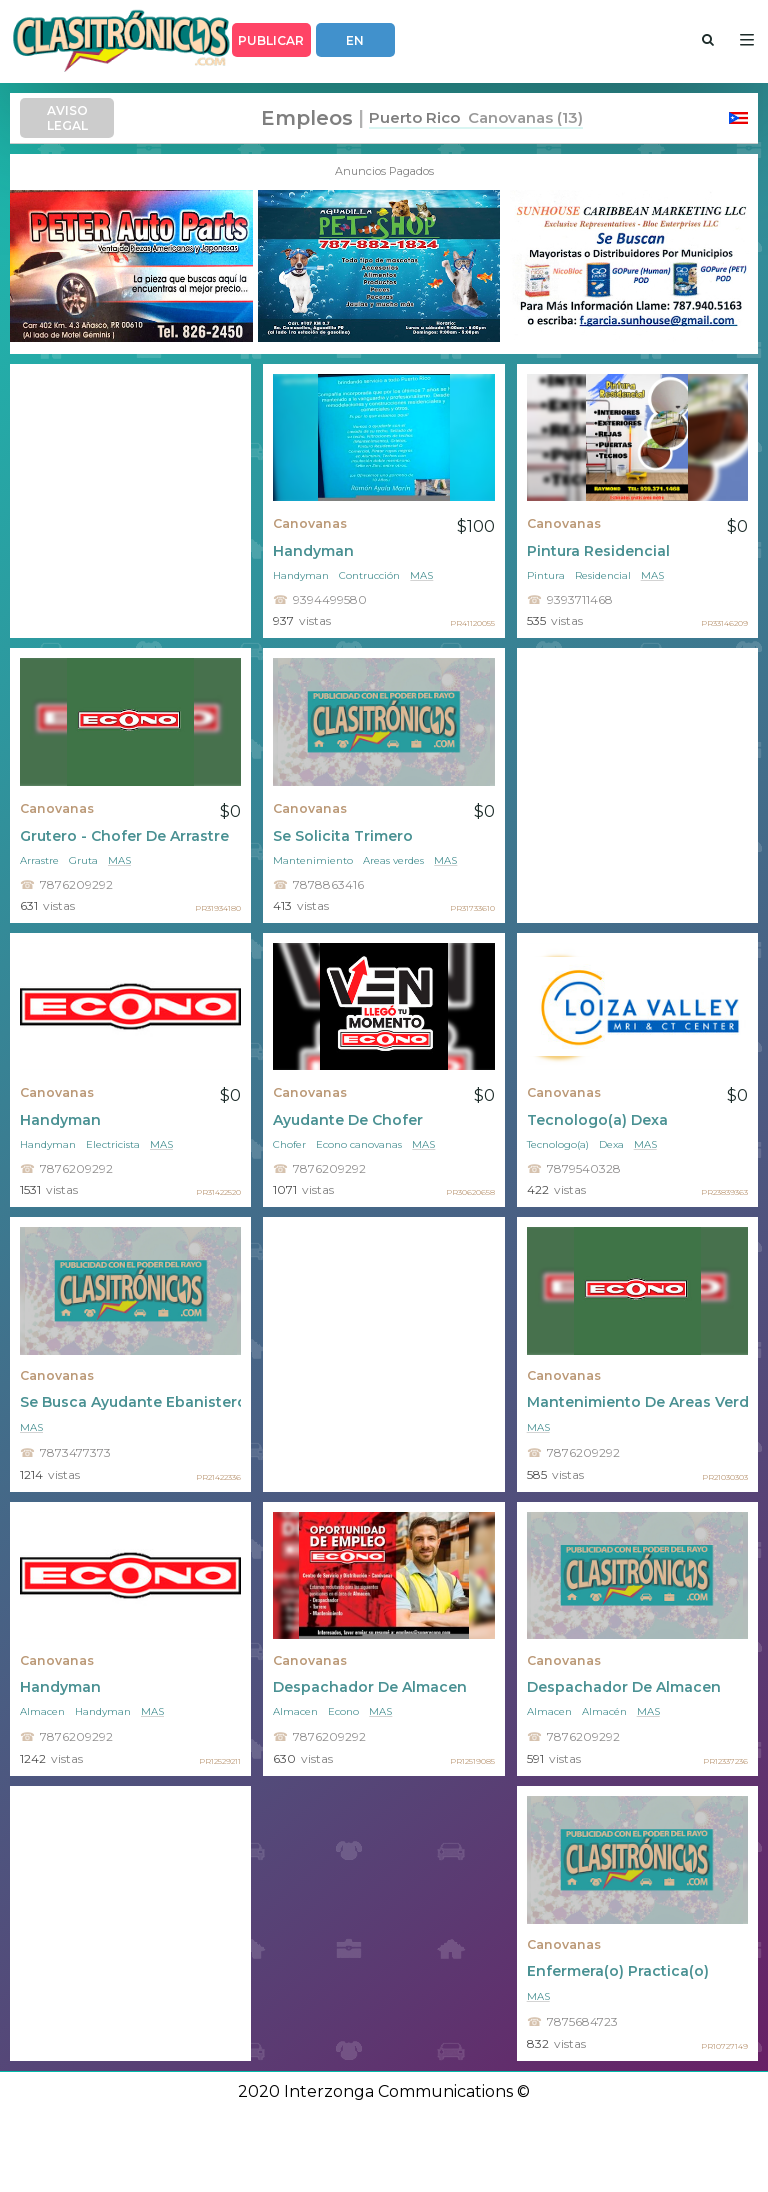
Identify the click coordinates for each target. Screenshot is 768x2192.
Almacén (604, 1711)
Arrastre (39, 860)
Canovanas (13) (521, 117)
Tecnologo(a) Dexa (597, 1120)
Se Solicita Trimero (343, 836)
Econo (343, 1711)
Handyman (313, 551)
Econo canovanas (359, 1144)
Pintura (546, 575)
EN (355, 40)
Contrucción (369, 575)
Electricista (113, 1144)
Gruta (83, 860)
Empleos (307, 118)
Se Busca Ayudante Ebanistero (130, 1402)
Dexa (611, 1144)
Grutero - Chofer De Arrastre (124, 836)
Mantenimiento (313, 860)
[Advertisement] (130, 501)
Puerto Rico (414, 117)
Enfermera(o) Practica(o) (618, 1971)
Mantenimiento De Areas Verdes (637, 1402)
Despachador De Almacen (370, 1687)
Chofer (289, 1144)
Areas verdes (393, 860)
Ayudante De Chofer (348, 1120)
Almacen (42, 1711)
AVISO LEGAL (67, 118)
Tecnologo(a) (558, 1144)
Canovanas (310, 523)
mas (421, 575)
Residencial (603, 575)
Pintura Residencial (598, 551)
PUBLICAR (271, 40)
